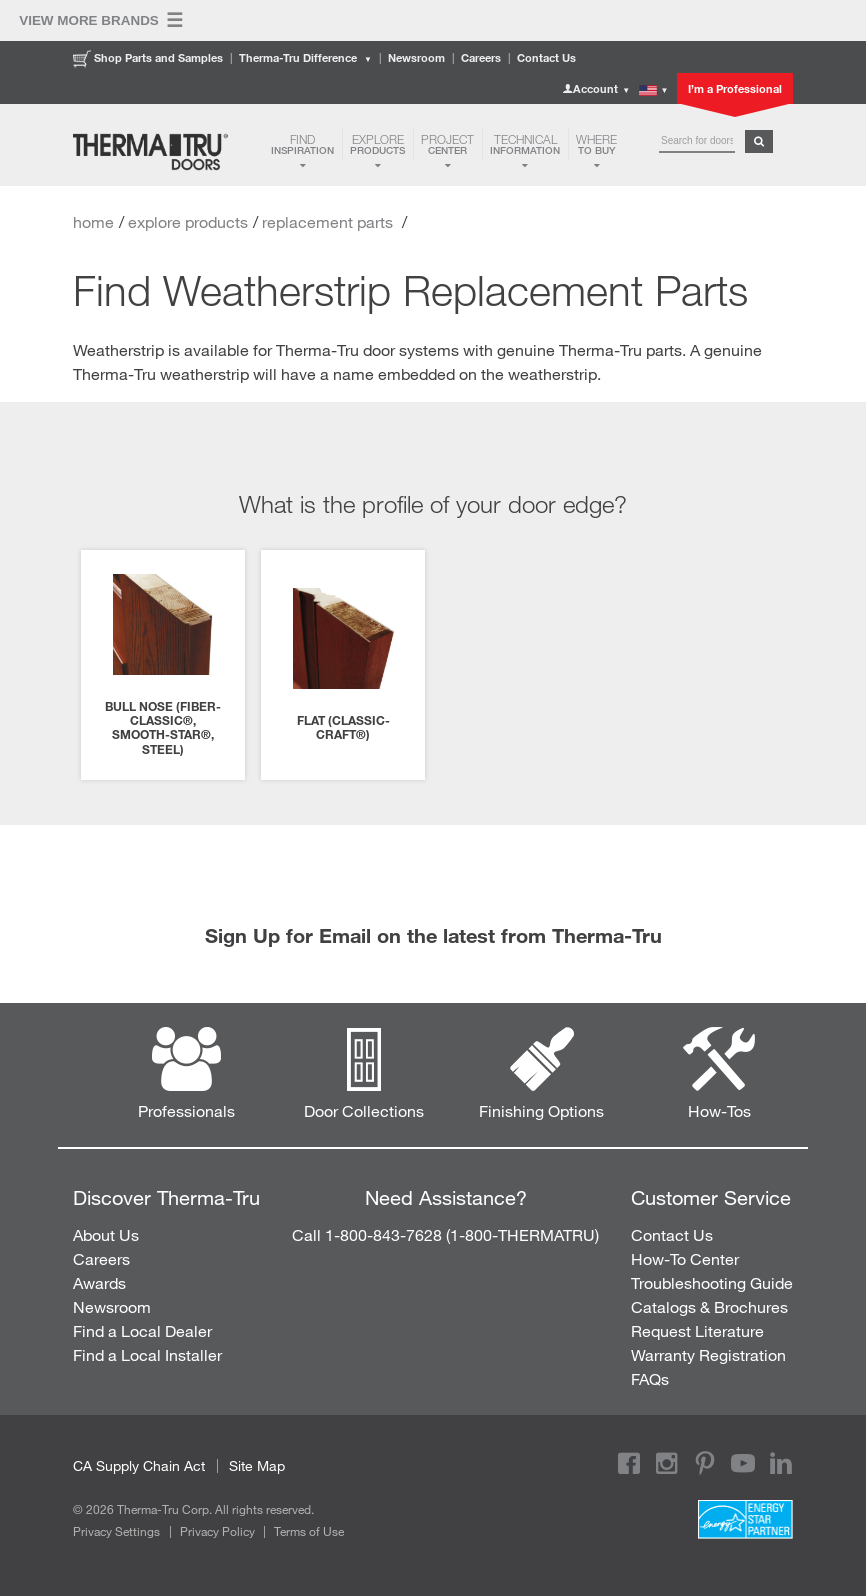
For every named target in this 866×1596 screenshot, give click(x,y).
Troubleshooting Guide (712, 1282)
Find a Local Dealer (142, 1330)
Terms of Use (309, 1531)
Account (596, 88)
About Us (106, 1234)
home (93, 221)
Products (377, 143)
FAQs (650, 1378)
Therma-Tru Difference (305, 57)
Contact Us (546, 57)
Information (525, 143)
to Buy (596, 143)
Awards (99, 1282)
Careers (481, 57)
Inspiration (302, 143)
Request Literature (697, 1330)
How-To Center (685, 1258)
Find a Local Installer (147, 1354)
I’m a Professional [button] (735, 88)
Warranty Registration (708, 1354)
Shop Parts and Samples (148, 57)
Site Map (257, 1465)
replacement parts (329, 221)
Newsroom (416, 57)
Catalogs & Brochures (709, 1306)
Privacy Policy (217, 1531)
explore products (188, 221)
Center (447, 143)
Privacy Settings (116, 1531)
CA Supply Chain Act (139, 1465)
